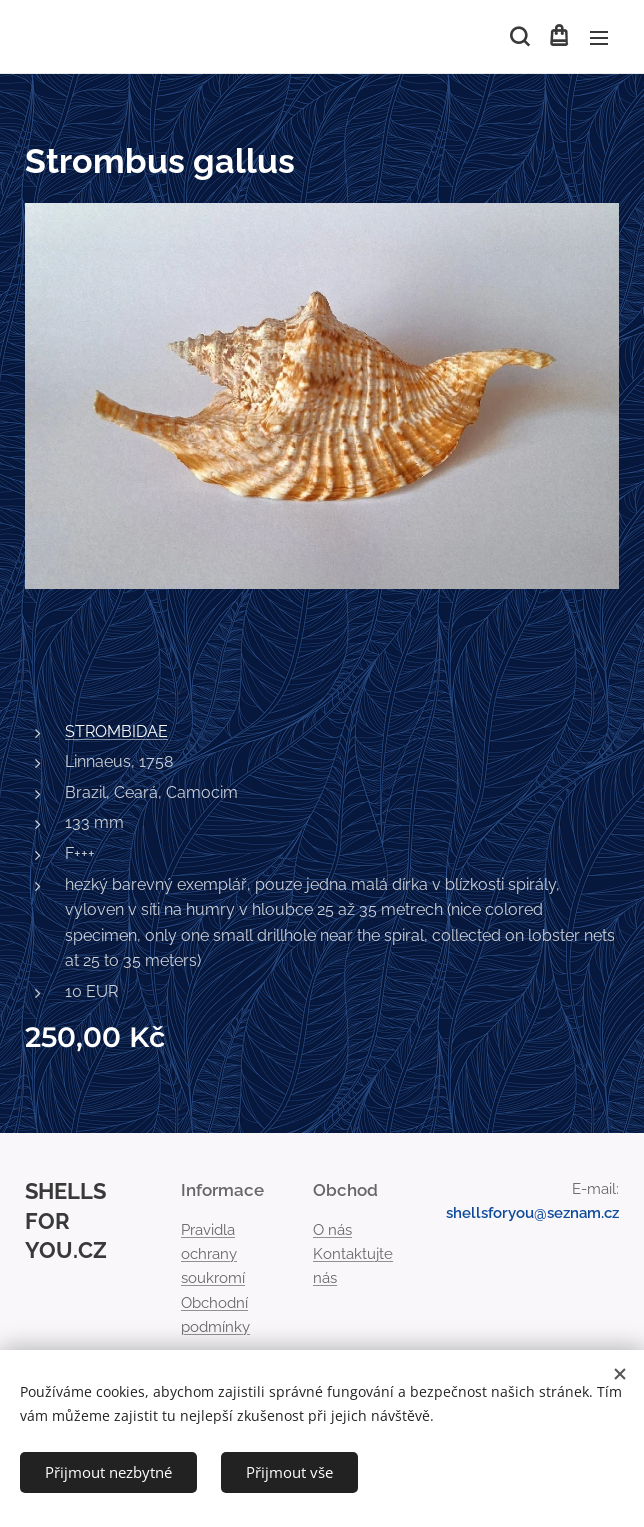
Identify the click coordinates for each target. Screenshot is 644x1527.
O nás (332, 1230)
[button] (518, 37)
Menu (599, 38)
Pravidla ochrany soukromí (213, 1254)
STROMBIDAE (116, 731)
